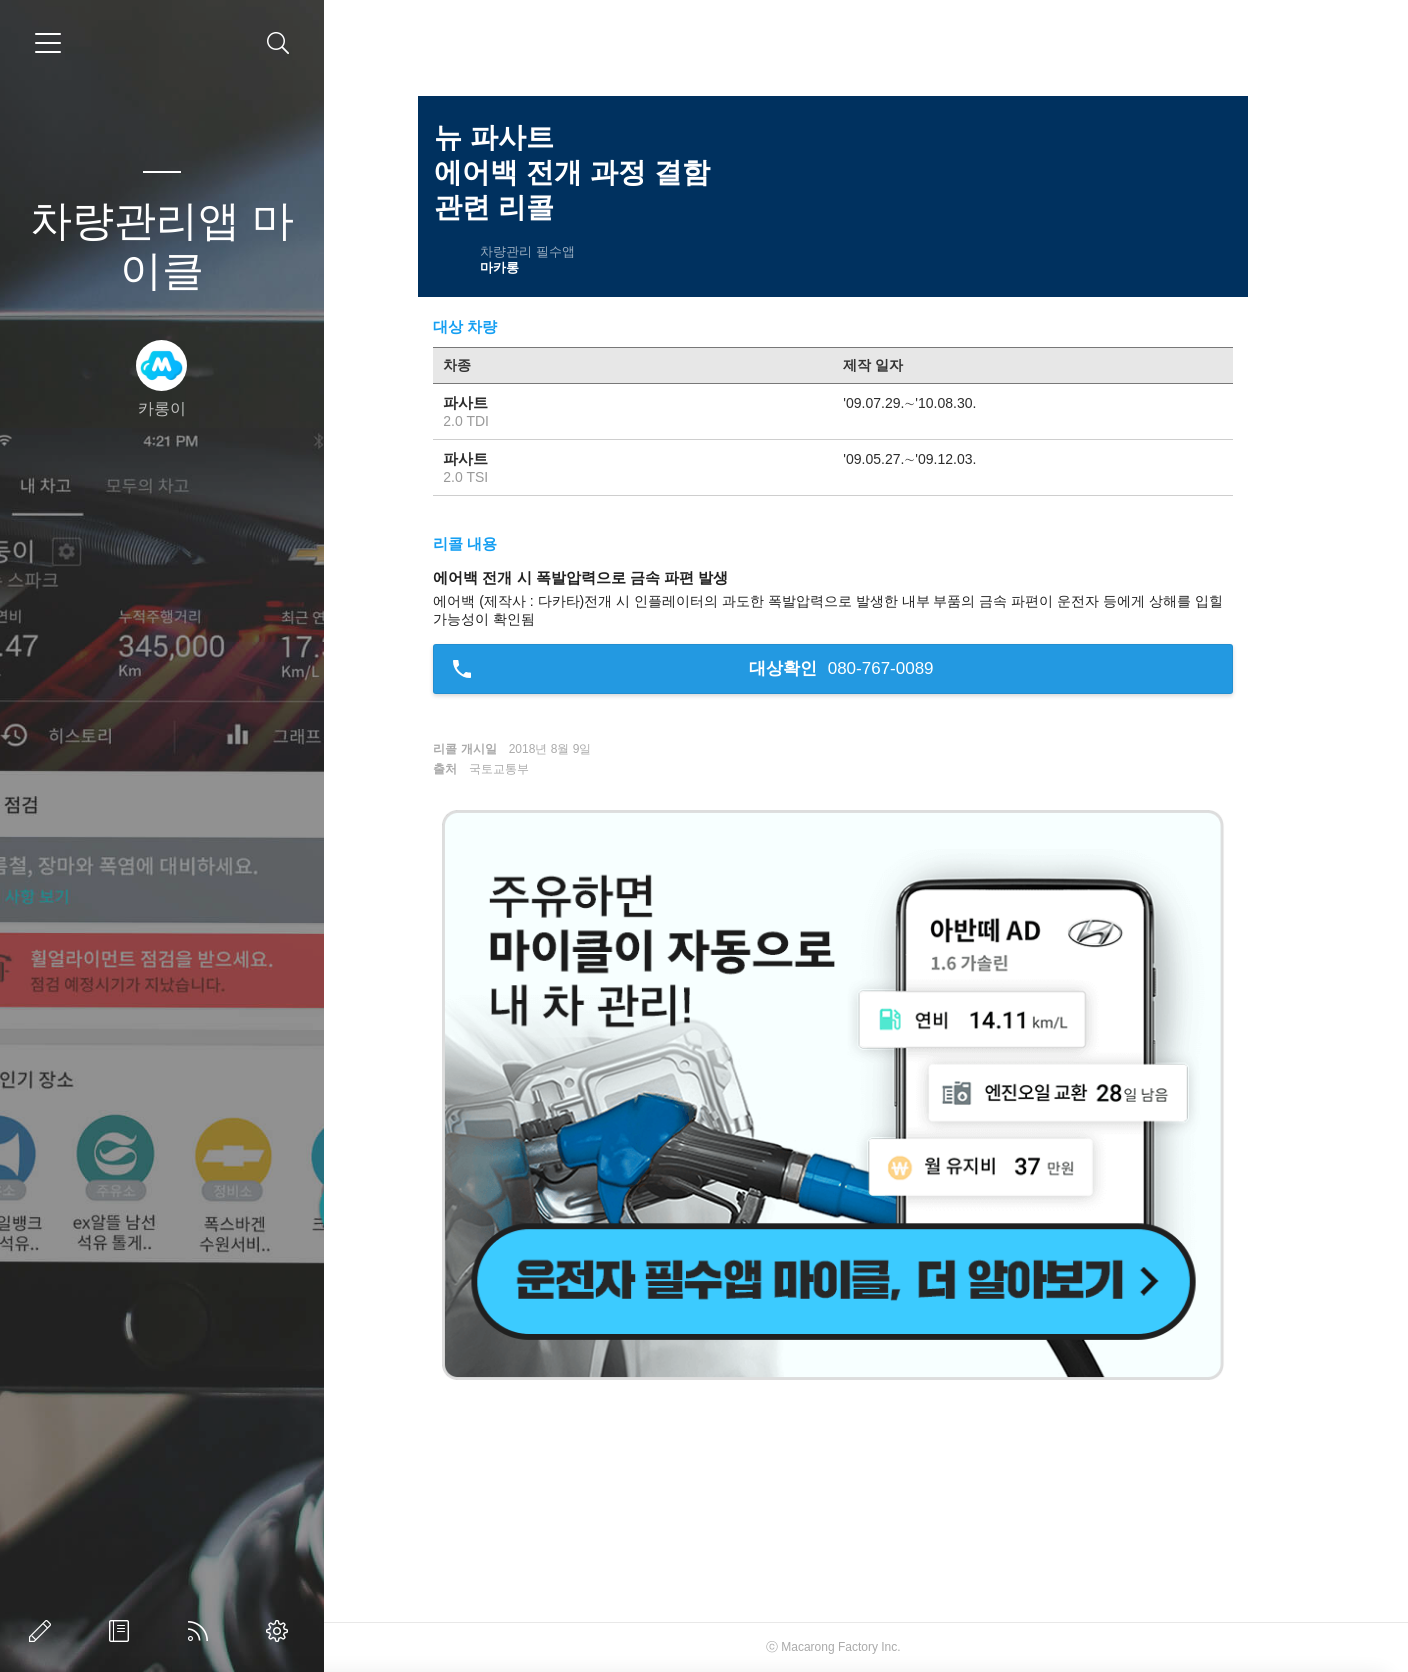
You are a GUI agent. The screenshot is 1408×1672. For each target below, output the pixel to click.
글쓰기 (44, 1631)
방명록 (123, 1631)
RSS (202, 1631)
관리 (281, 1631)
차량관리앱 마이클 (162, 245)
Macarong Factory (862, 1647)
